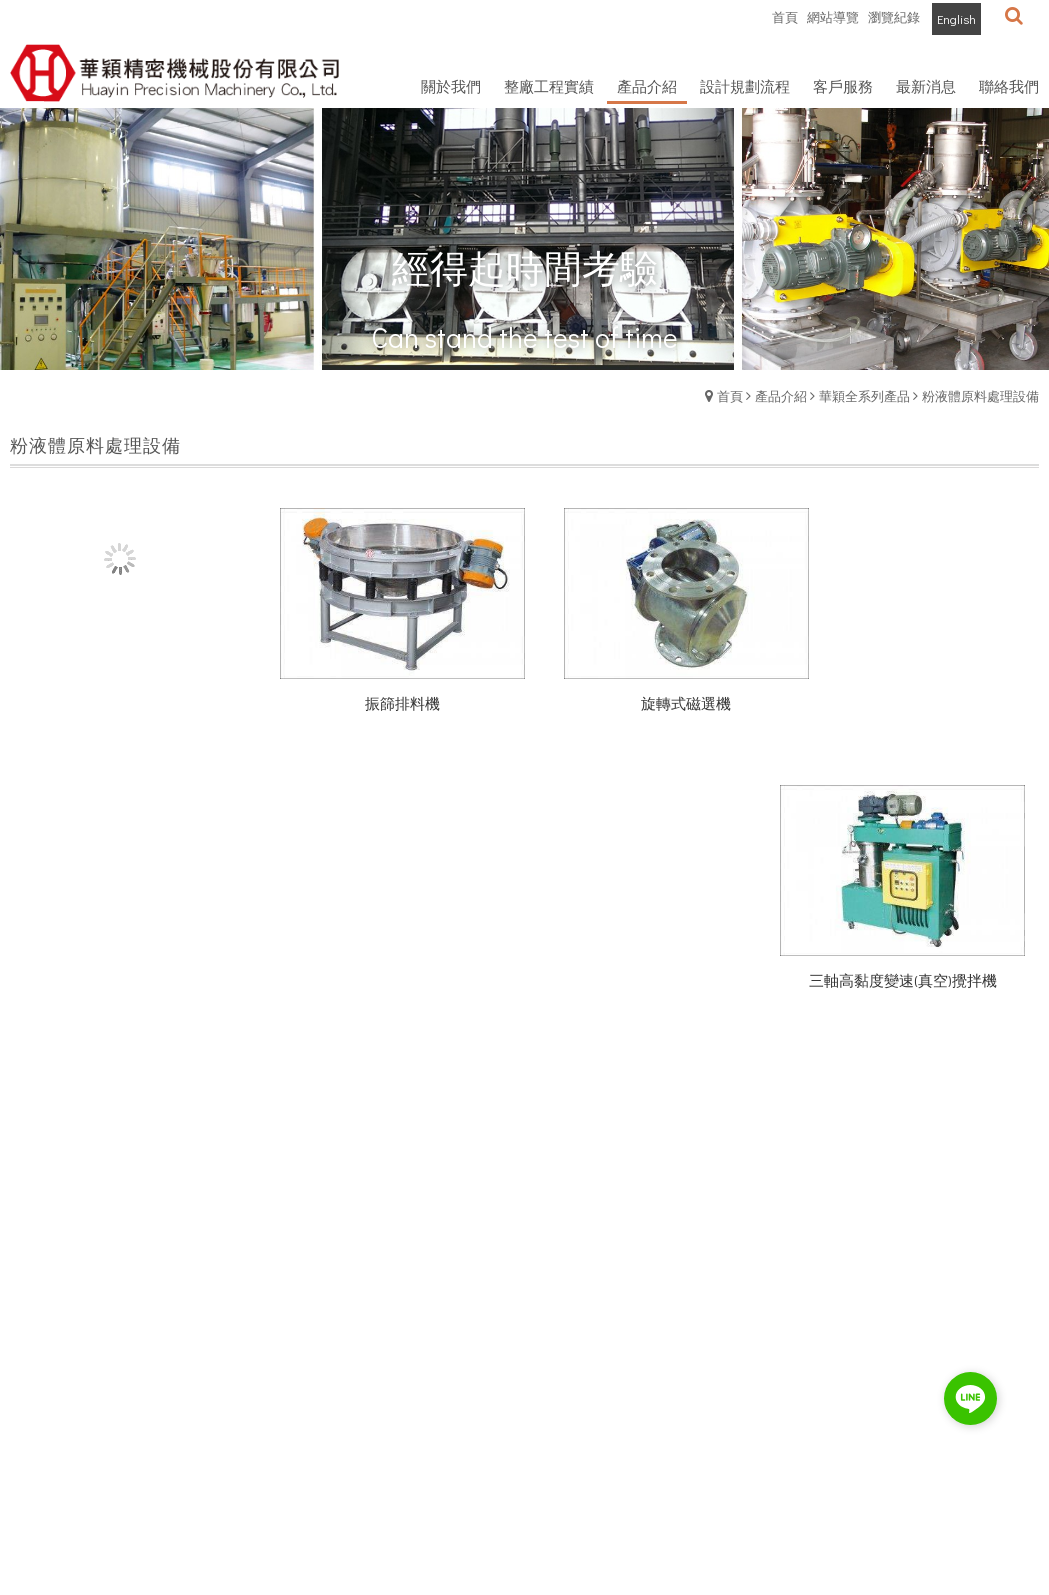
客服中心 (133, 1449)
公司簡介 (36, 1449)
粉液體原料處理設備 (980, 395)
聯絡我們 (133, 1511)
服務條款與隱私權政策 (172, 1480)
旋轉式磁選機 (655, 692)
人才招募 (36, 1511)
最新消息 (36, 1480)
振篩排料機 (392, 692)
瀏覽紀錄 (894, 16)
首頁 (730, 395)
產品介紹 (781, 395)
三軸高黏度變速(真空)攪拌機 (918, 692)
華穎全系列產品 (864, 395)
